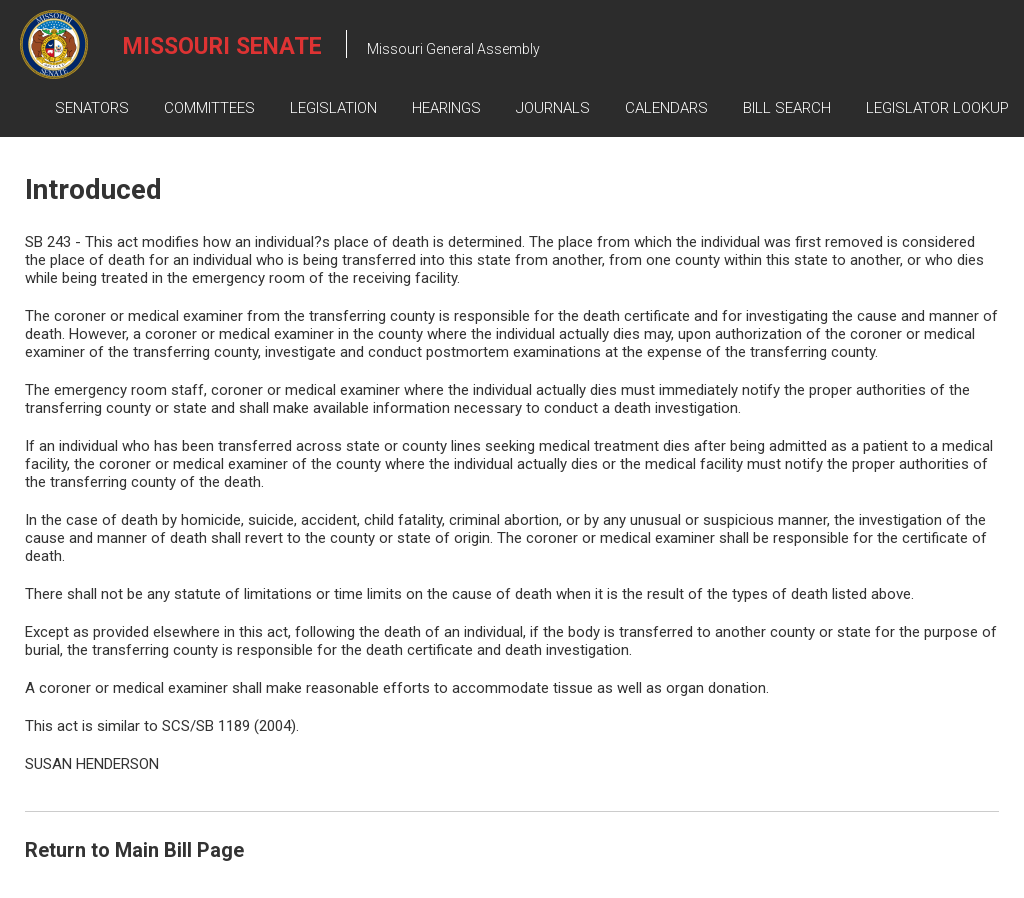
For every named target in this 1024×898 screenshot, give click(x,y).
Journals (553, 108)
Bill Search (787, 108)
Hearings (446, 108)
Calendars (666, 108)
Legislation (333, 108)
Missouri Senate (222, 46)
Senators (92, 108)
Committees (209, 108)
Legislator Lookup (937, 108)
